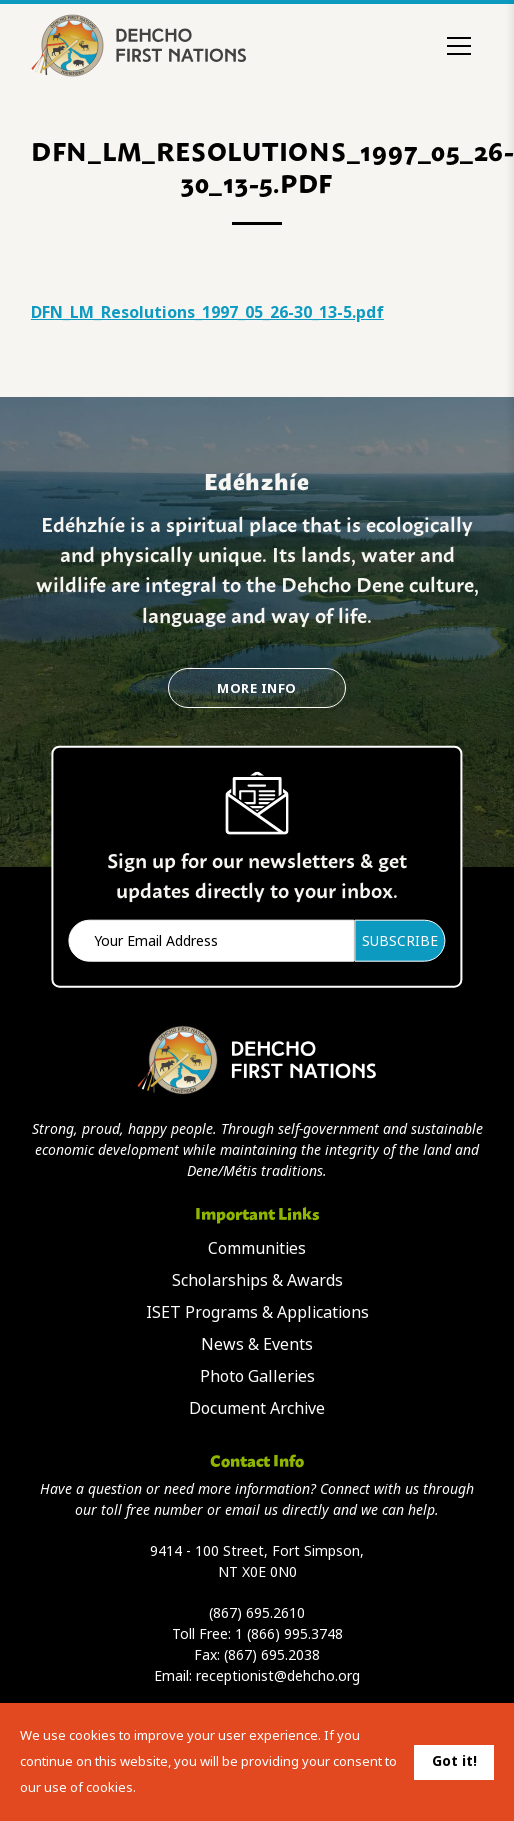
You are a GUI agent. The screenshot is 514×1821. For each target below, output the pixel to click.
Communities (257, 1248)
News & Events (257, 1344)
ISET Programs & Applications (257, 1312)
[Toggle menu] (459, 46)
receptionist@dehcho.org (278, 1676)
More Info (256, 688)
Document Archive (257, 1408)
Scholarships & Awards (257, 1280)
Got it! (454, 1761)
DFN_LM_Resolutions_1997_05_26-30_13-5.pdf (207, 312)
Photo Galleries (257, 1376)
